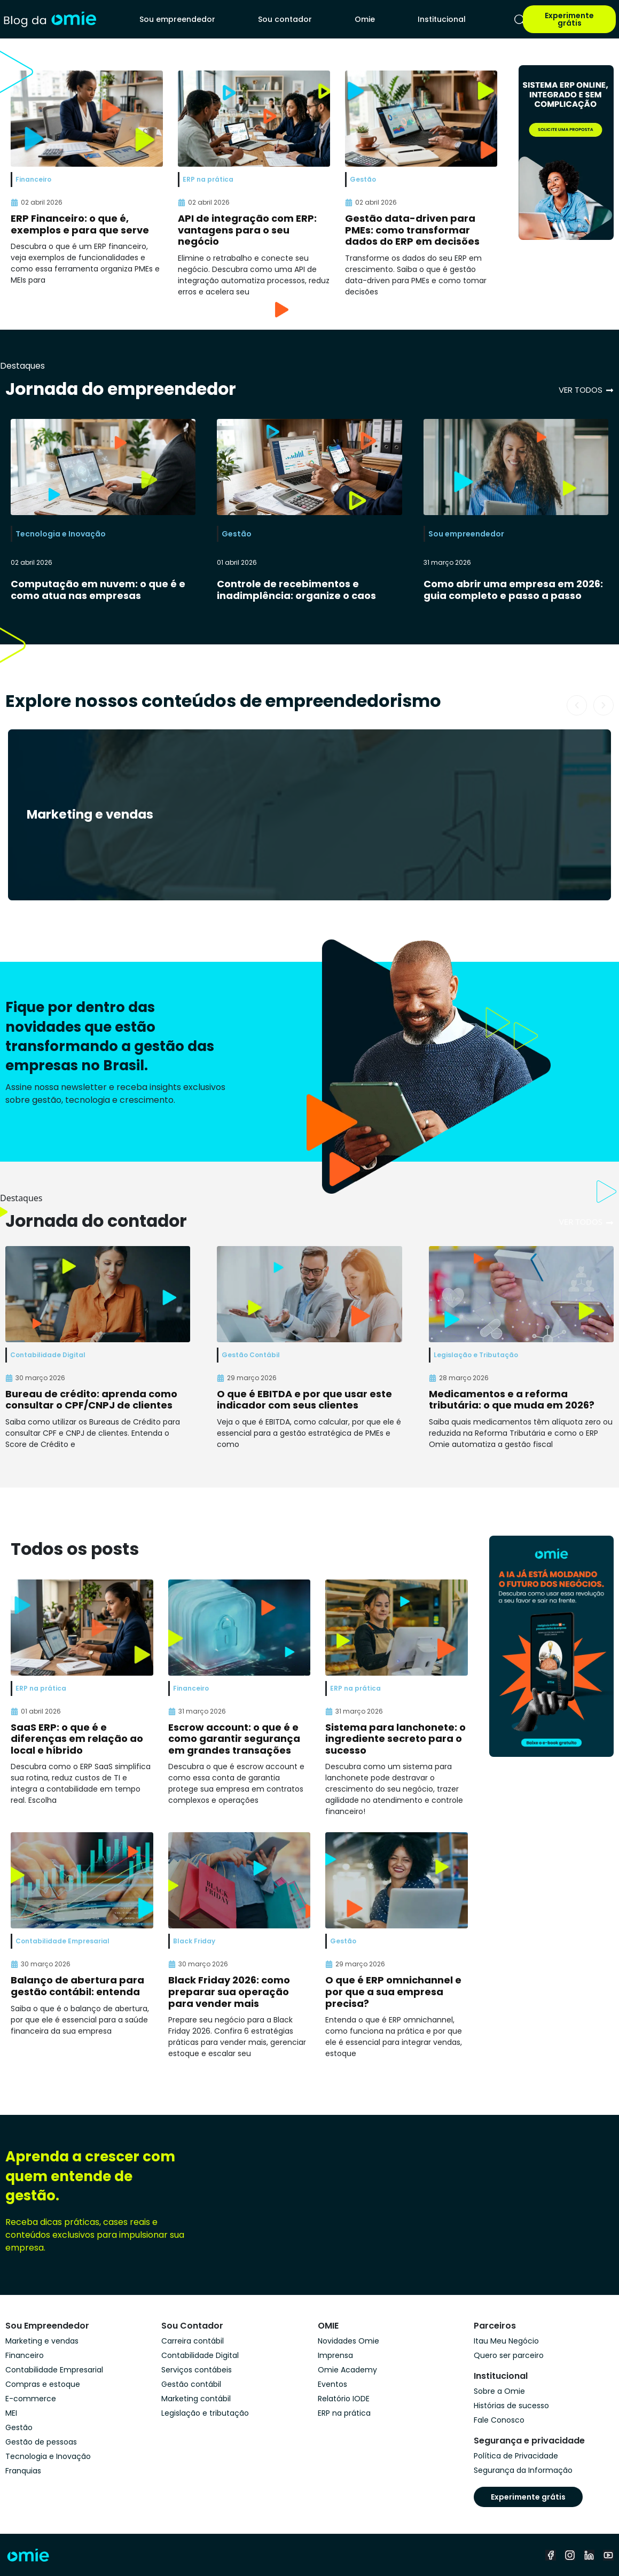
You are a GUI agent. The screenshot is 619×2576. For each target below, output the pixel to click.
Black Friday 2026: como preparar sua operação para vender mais (229, 1991)
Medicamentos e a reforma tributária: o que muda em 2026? (511, 1399)
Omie (365, 19)
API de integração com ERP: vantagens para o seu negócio (247, 230)
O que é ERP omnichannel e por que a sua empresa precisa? (393, 1991)
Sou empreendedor (177, 19)
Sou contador (285, 19)
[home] (49, 19)
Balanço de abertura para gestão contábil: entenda (77, 1985)
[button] (577, 705)
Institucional (442, 19)
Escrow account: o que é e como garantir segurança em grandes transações (234, 1739)
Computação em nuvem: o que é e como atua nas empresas (98, 589)
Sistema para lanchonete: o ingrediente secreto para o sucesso (395, 1739)
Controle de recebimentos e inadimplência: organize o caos (296, 589)
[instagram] (570, 2555)
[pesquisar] (519, 19)
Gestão (237, 533)
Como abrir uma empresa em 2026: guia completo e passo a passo (513, 589)
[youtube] (608, 2555)
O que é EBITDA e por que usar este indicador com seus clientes (304, 1399)
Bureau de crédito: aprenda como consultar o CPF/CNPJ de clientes (91, 1399)
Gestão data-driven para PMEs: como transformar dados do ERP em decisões (412, 230)
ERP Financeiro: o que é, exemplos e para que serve (80, 224)
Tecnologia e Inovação (60, 533)
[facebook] (550, 2555)
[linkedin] (589, 2555)
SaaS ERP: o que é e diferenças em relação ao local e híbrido (77, 1739)
